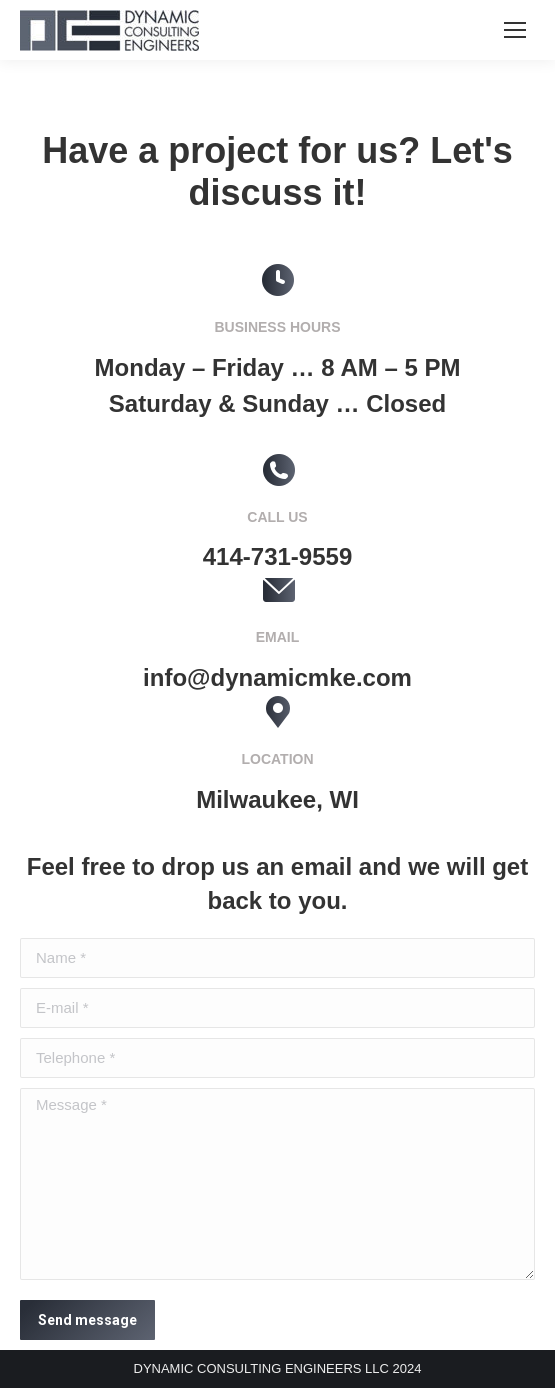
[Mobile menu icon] (515, 30)
